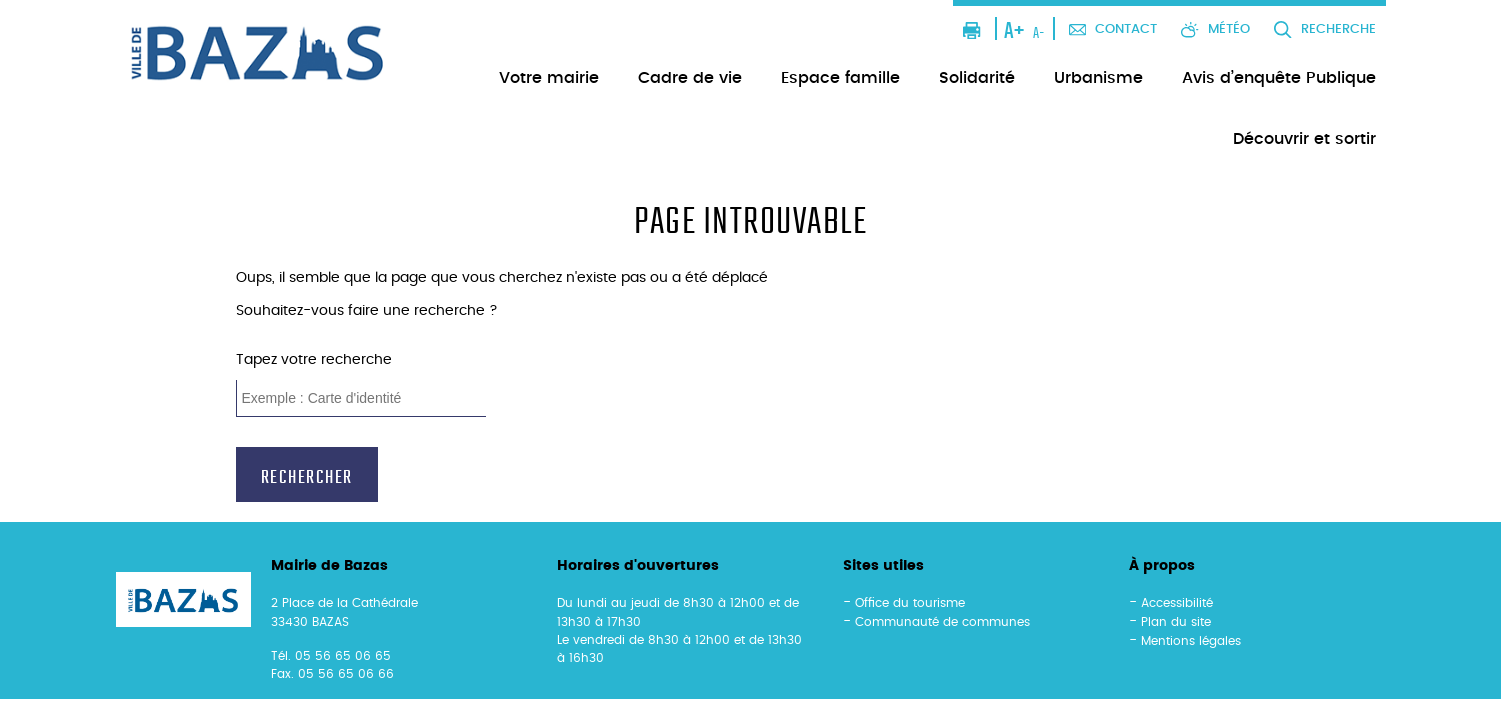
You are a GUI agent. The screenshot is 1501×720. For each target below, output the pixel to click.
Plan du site (1176, 622)
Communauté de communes (942, 622)
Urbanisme (1098, 78)
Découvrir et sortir (1304, 139)
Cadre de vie (690, 78)
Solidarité (977, 78)
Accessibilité (1177, 603)
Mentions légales (1191, 641)
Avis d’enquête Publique (1279, 78)
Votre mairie (549, 78)
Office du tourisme (910, 603)
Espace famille (840, 78)
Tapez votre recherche (314, 360)
